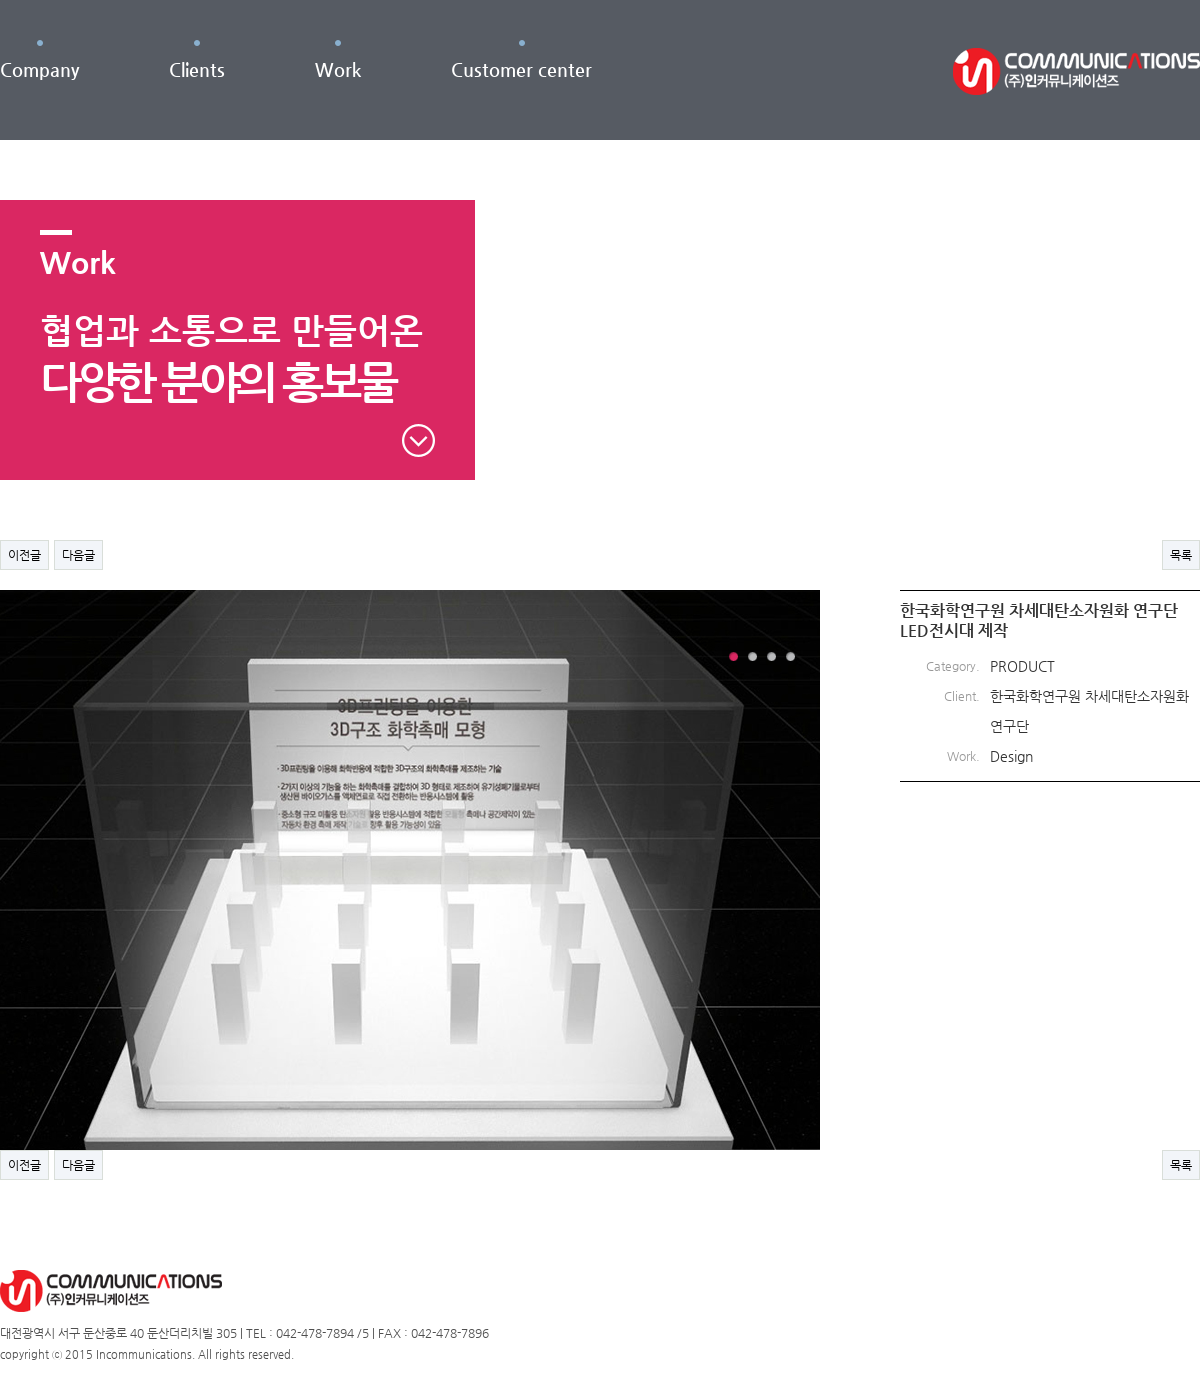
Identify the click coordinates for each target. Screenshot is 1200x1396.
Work (338, 69)
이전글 (24, 555)
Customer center (521, 69)
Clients (197, 69)
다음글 (78, 555)
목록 (1181, 555)
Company (39, 69)
